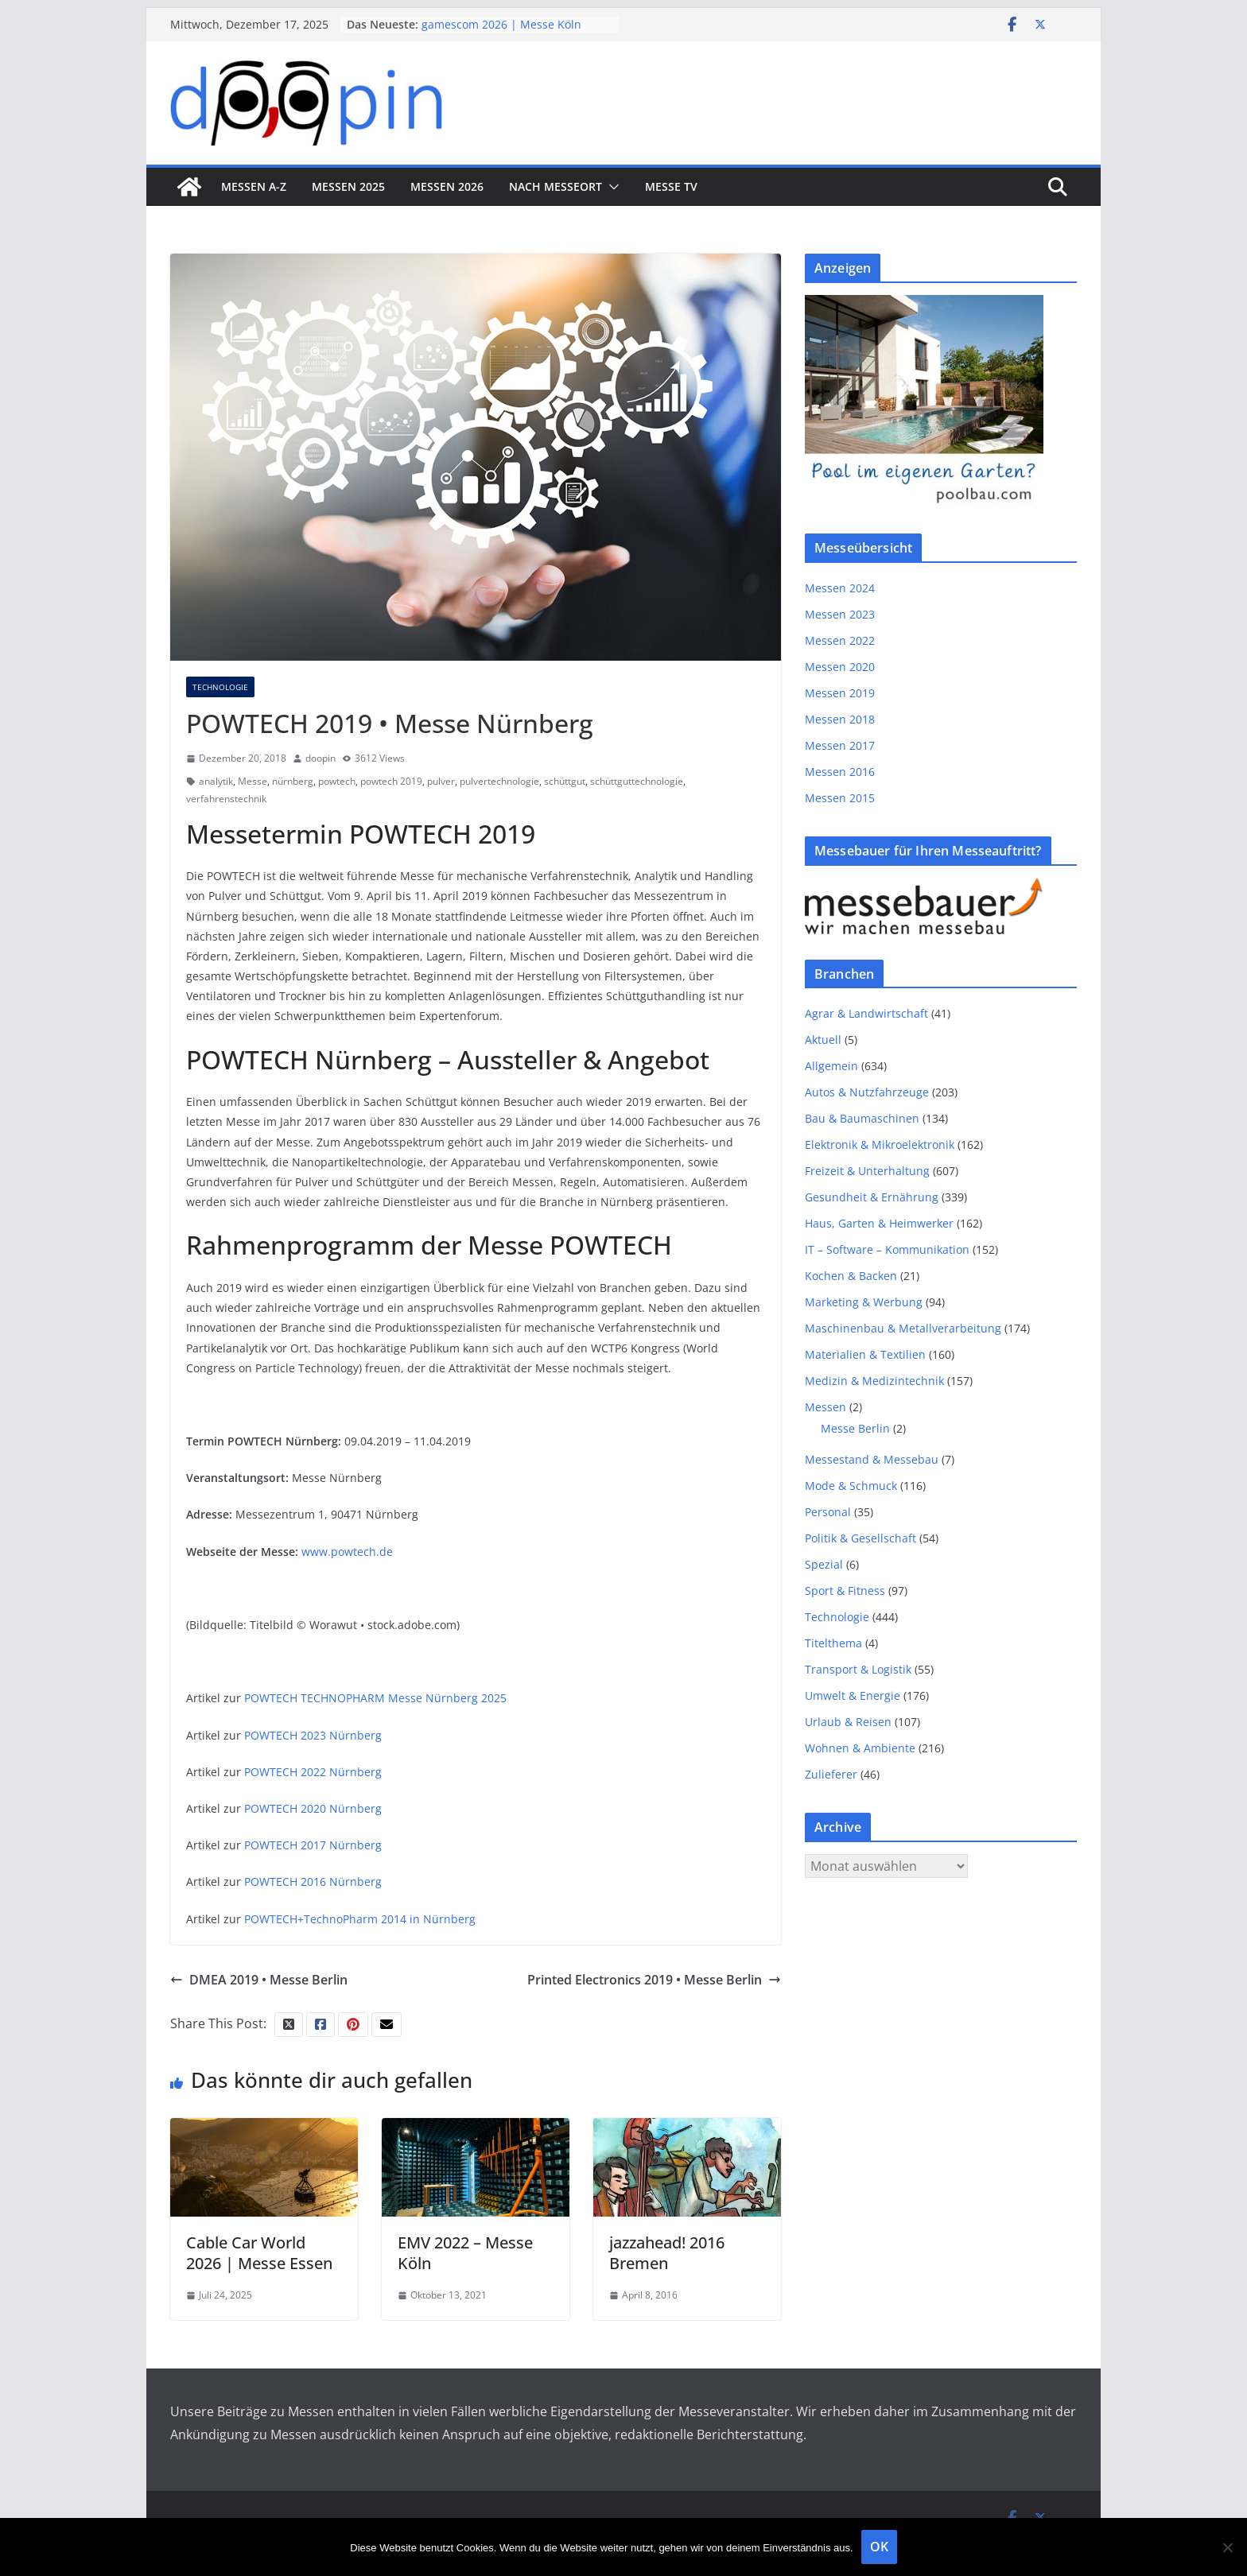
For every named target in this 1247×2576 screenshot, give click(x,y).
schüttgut (564, 781)
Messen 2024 (840, 588)
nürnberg (292, 781)
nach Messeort (555, 186)
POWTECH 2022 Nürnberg (313, 1771)
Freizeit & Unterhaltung (867, 1170)
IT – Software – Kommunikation (887, 1249)
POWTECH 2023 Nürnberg (313, 1735)
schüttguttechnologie (636, 781)
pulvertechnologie (499, 781)
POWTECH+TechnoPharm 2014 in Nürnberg (360, 1918)
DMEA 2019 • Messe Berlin (259, 1979)
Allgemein (831, 1065)
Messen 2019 (840, 692)
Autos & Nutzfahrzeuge (867, 1092)
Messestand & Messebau (871, 1459)
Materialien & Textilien (865, 1354)
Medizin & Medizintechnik (874, 1380)
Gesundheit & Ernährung (871, 1197)
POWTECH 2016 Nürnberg (313, 1881)
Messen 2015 (840, 797)
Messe (252, 781)
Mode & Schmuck (851, 1485)
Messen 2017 (840, 745)
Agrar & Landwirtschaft (866, 1013)
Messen (825, 1406)
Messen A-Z (253, 186)
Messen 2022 (840, 640)
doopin (320, 758)
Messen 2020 (840, 666)
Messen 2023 (840, 614)
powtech (336, 781)
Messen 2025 (348, 186)
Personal (828, 1511)
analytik (216, 781)
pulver (441, 781)
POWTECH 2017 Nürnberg (313, 1844)
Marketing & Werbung (864, 1301)
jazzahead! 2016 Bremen (667, 2253)
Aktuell (823, 1039)
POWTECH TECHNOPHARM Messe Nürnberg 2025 (375, 1697)
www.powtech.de (347, 1551)
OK (879, 2546)
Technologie (220, 686)
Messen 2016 (840, 771)
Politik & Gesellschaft (860, 1538)
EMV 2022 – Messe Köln (465, 2253)
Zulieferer (831, 1774)
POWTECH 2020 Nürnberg (313, 1808)
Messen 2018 (840, 719)
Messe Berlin (855, 1428)
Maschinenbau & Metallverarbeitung (903, 1328)
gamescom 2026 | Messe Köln (501, 24)
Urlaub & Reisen (848, 1721)
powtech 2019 (391, 781)
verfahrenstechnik (226, 798)
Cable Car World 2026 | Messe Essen (259, 2253)
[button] (611, 187)
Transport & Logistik (858, 1669)
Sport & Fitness (845, 1590)
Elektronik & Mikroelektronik (879, 1144)
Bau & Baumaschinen (862, 1118)
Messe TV (671, 186)
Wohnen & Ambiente (860, 1747)
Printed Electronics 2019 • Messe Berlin (654, 1979)
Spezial (824, 1564)
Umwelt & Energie (852, 1695)
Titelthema (833, 1643)
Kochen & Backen (851, 1275)
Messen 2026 (447, 186)
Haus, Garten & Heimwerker (879, 1223)
